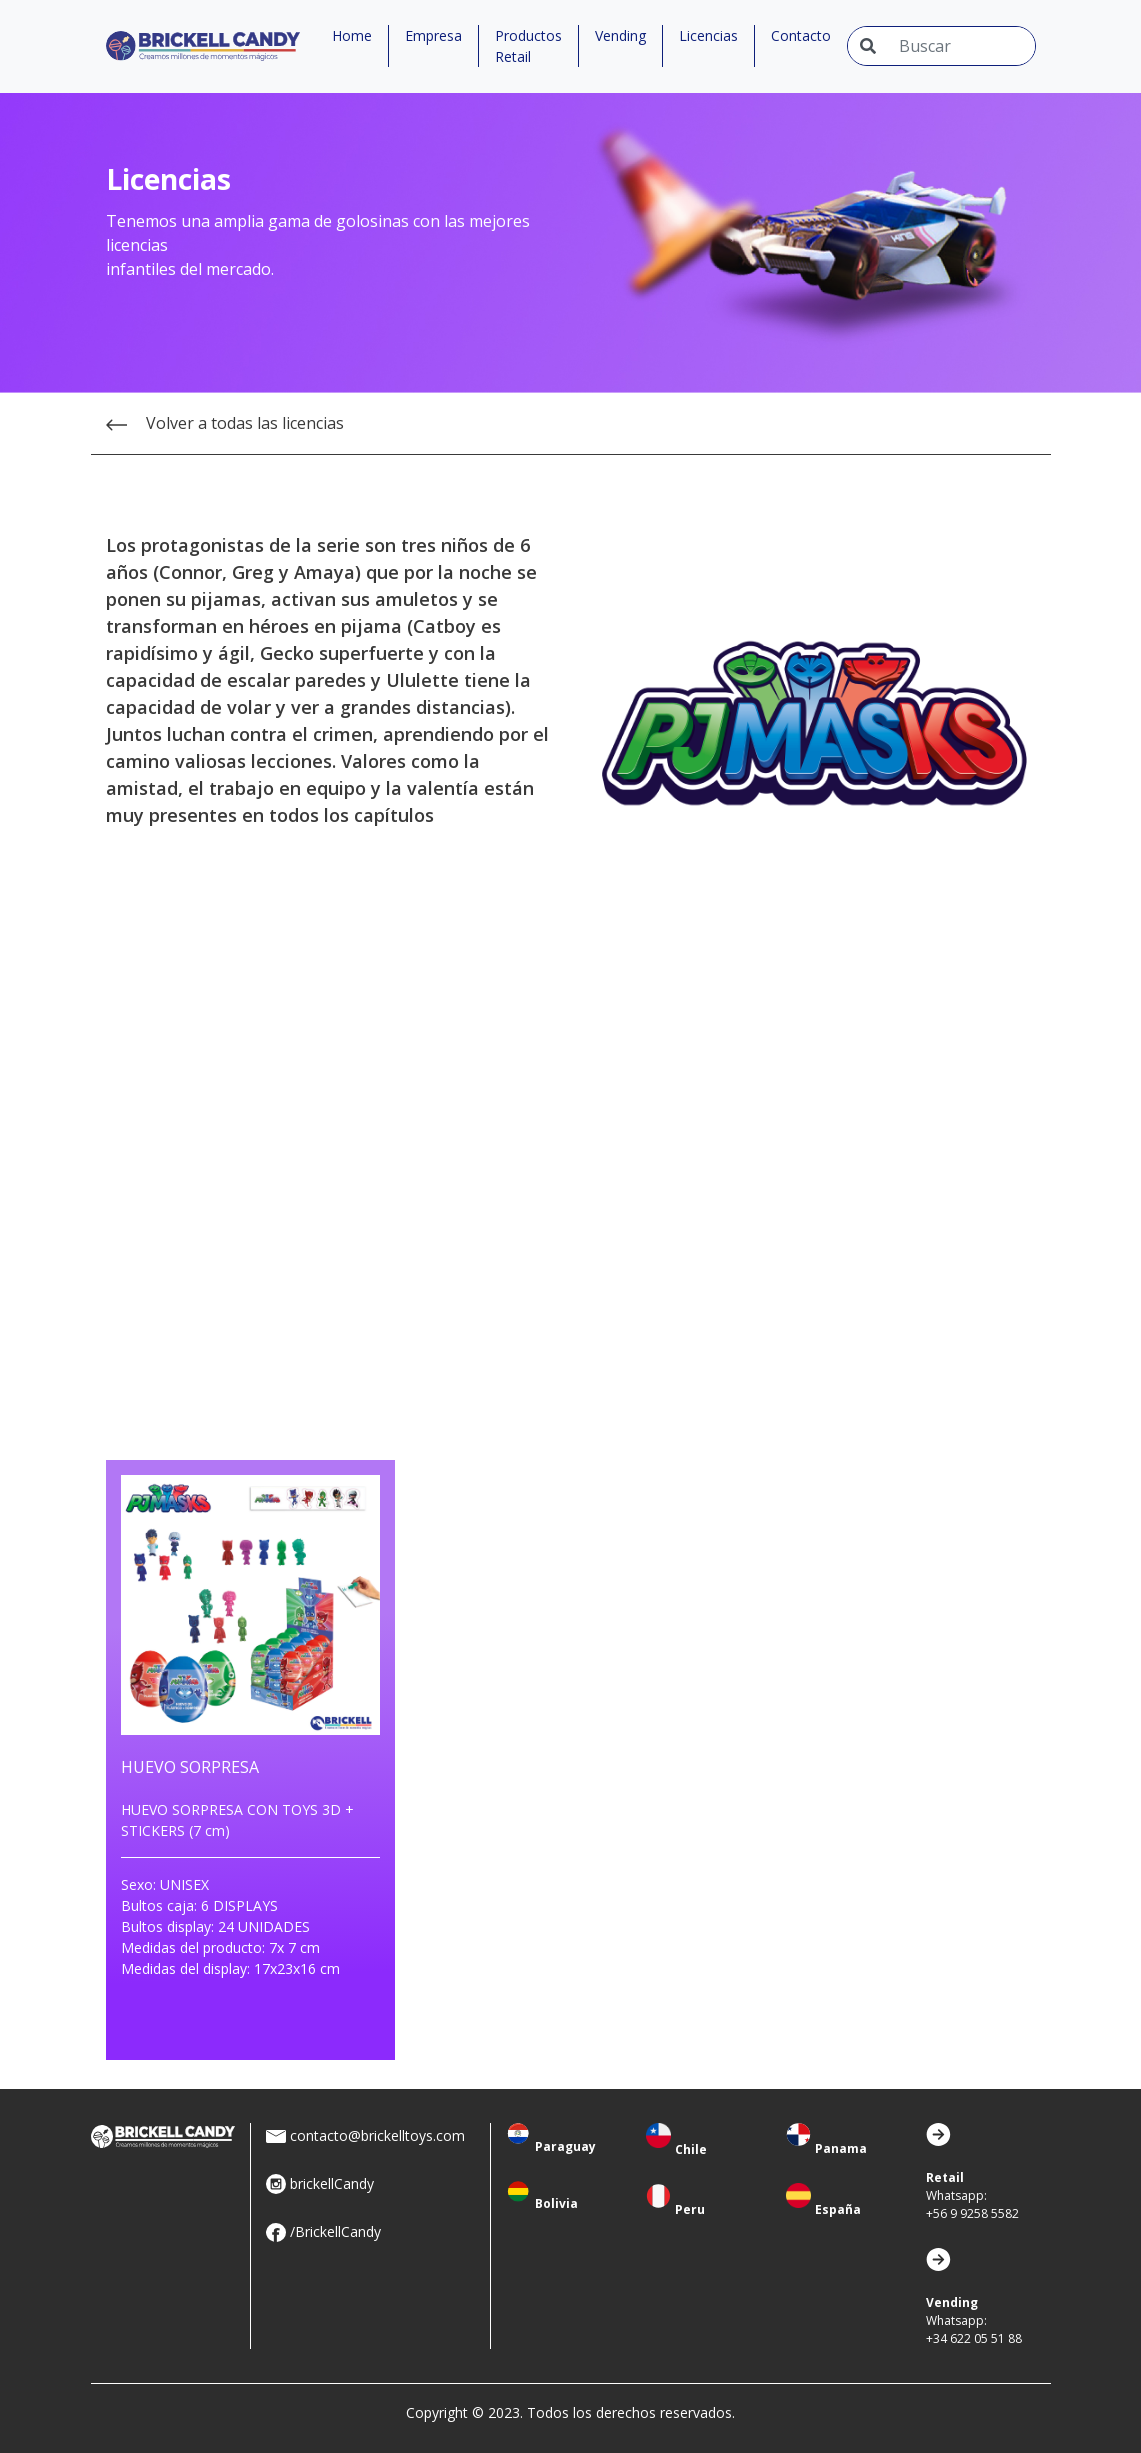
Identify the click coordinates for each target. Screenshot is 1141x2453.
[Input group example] (961, 46)
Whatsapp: (972, 2196)
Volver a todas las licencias (225, 423)
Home (352, 35)
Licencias (708, 35)
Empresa (433, 35)
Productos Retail (528, 46)
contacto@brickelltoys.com (377, 2135)
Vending (620, 35)
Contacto (801, 35)
